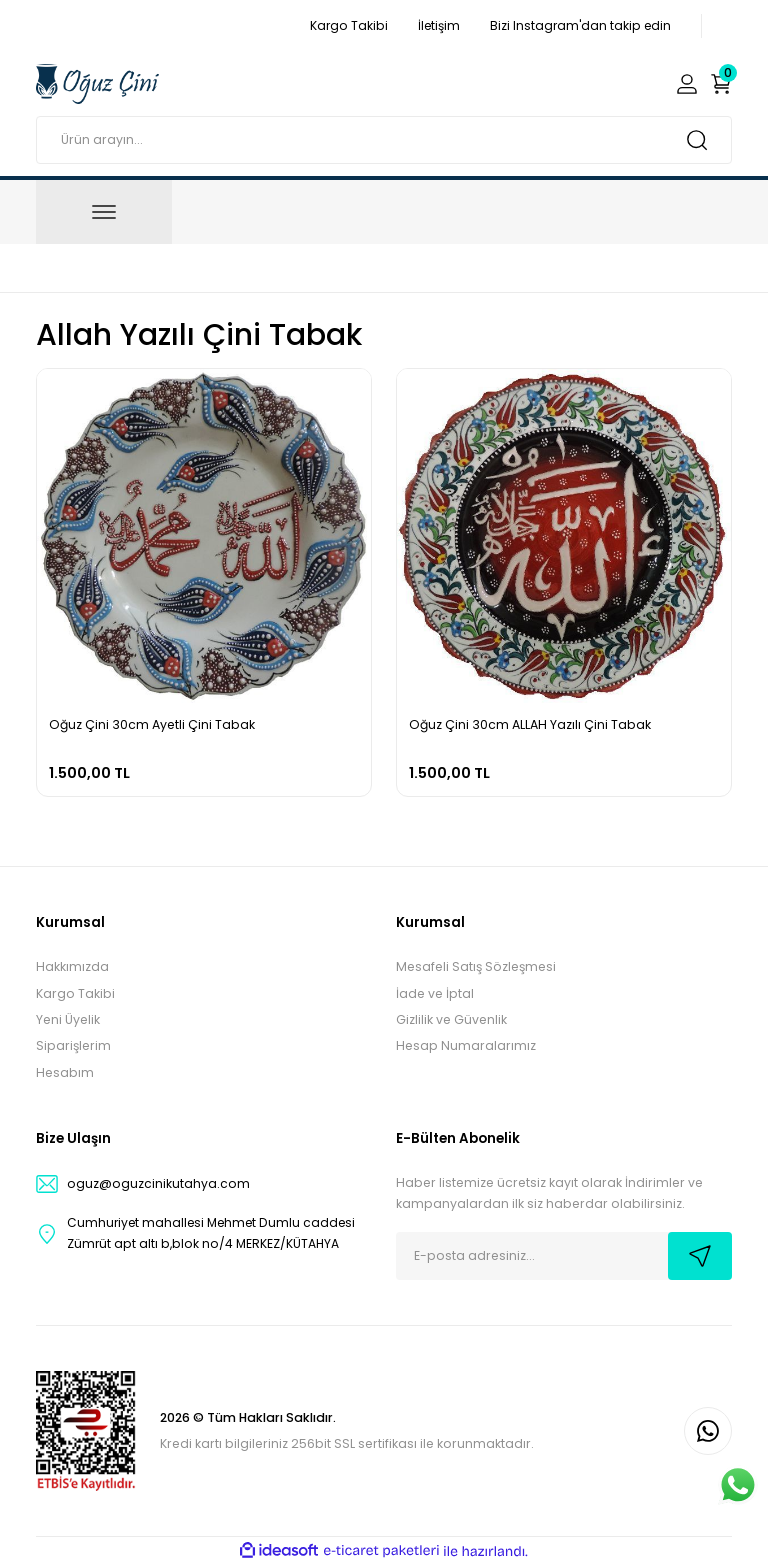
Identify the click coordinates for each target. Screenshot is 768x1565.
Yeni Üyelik (68, 1019)
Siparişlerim (73, 1045)
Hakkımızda (72, 966)
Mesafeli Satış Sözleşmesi (476, 966)
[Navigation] (104, 212)
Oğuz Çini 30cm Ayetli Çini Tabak (152, 724)
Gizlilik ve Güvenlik (451, 1019)
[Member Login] (687, 84)
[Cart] (721, 84)
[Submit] (700, 1256)
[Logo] (97, 83)
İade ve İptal (435, 993)
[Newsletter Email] (564, 1256)
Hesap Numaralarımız (466, 1045)
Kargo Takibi (75, 993)
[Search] (384, 140)
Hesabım (65, 1072)
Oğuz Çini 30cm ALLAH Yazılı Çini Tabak (530, 724)
